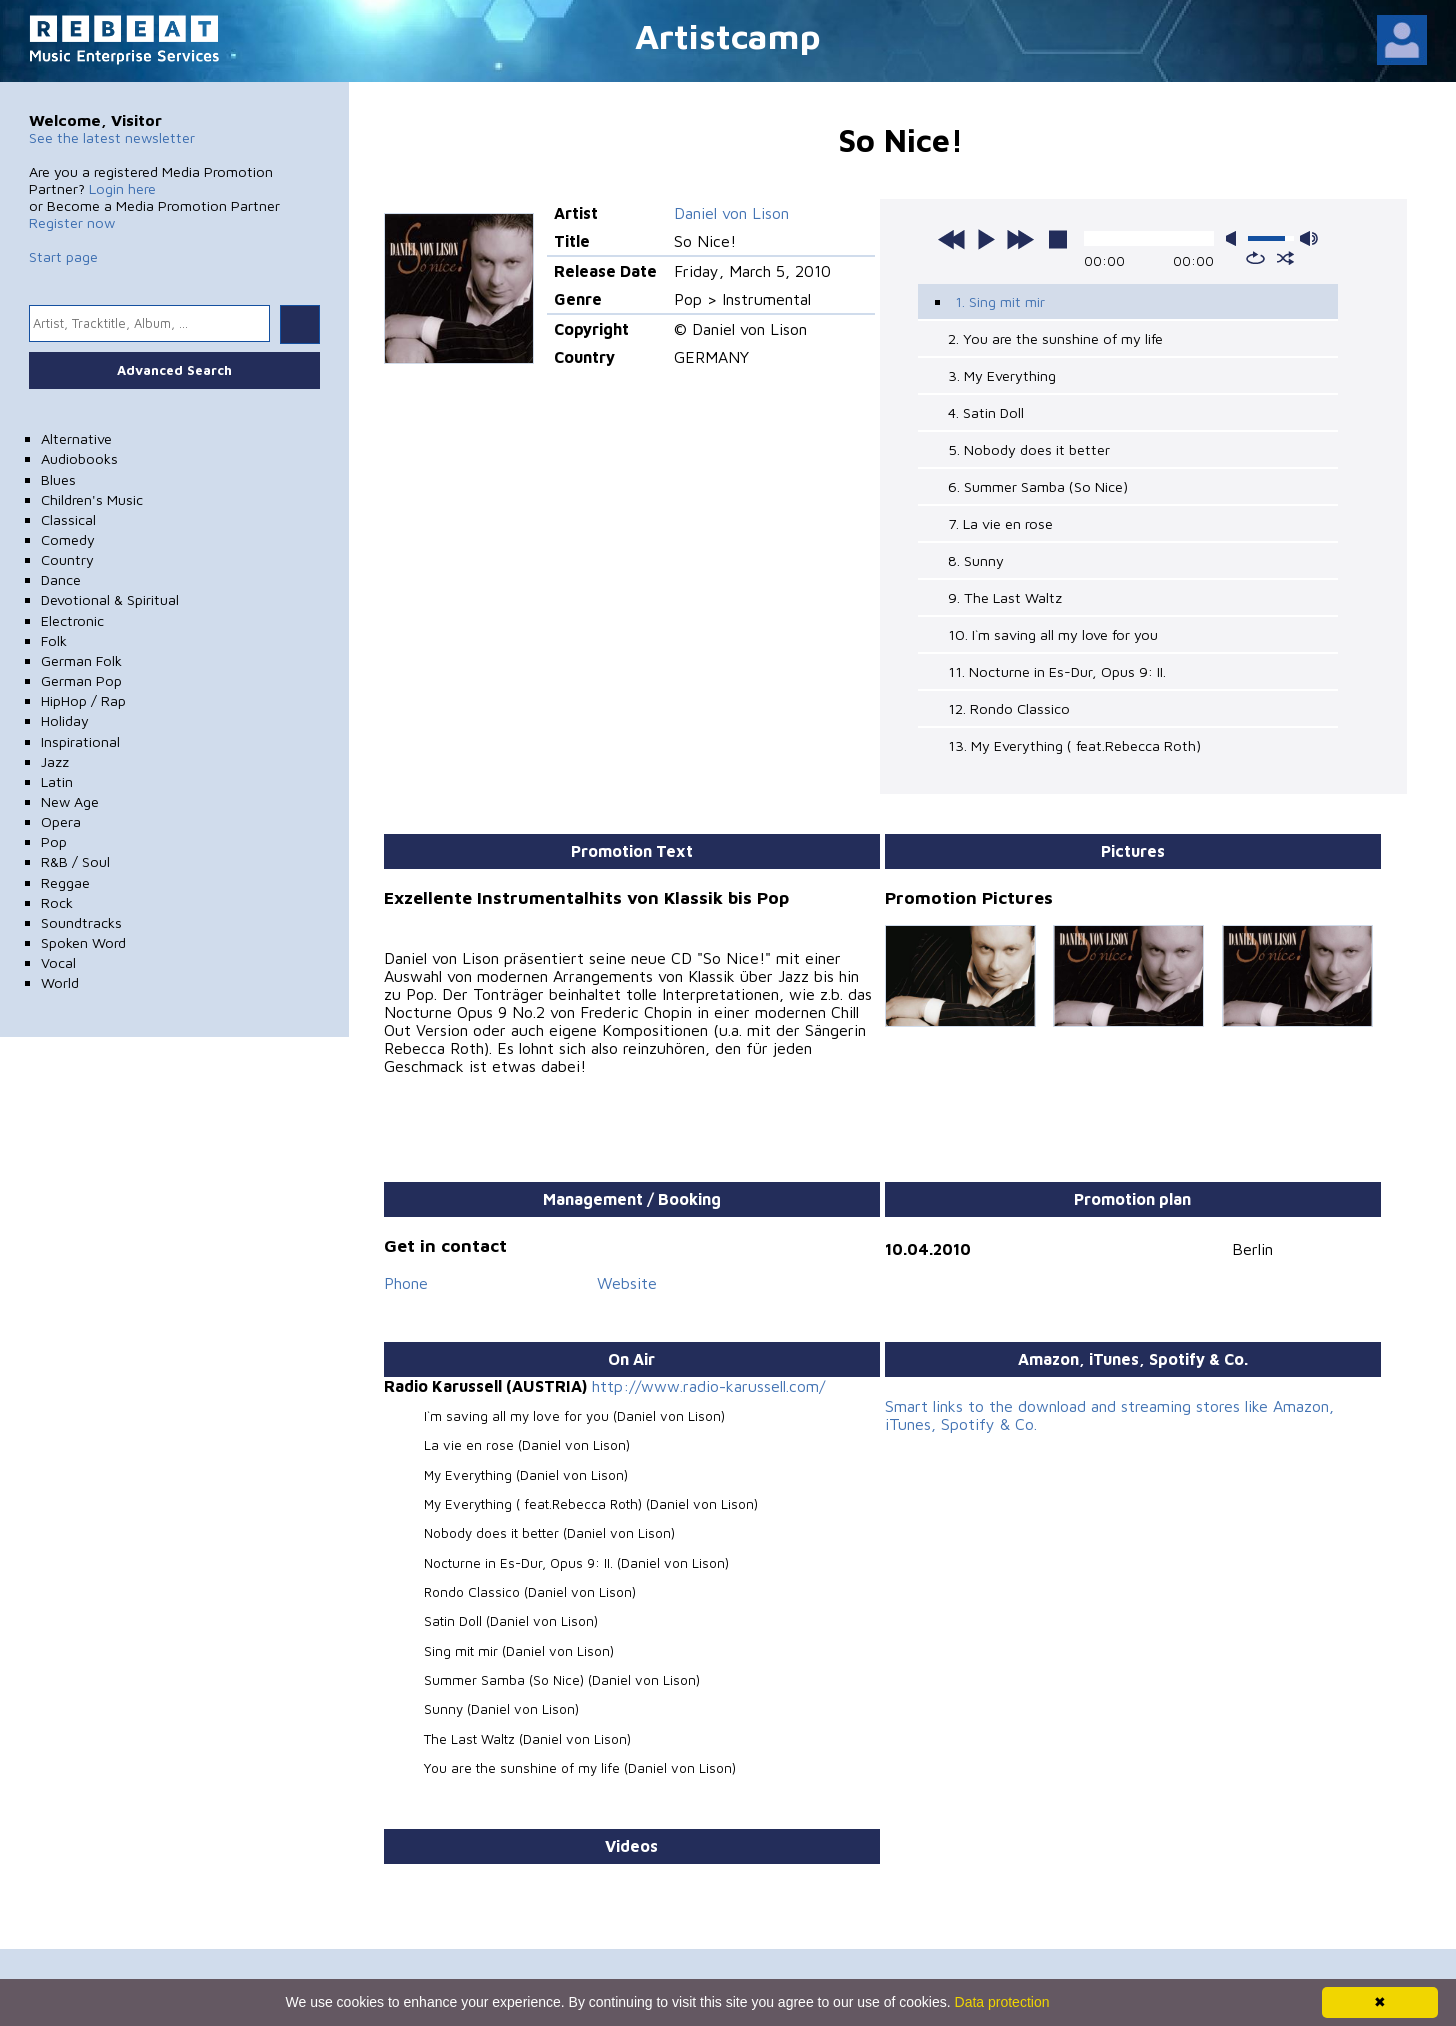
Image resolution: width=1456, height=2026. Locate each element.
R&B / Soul (75, 861)
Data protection (1002, 2002)
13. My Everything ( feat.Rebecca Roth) (1074, 745)
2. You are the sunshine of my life (1055, 338)
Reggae (65, 882)
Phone (406, 1283)
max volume (1309, 238)
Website (627, 1283)
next (1020, 239)
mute (1235, 238)
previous (952, 239)
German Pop (81, 680)
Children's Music (92, 499)
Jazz (55, 761)
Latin (57, 781)
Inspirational (80, 741)
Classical (68, 519)
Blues (58, 479)
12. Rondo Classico (1009, 708)
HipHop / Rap (83, 700)
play (986, 239)
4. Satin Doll (986, 412)
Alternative (76, 438)
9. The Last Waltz (1005, 597)
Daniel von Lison (731, 213)
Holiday (65, 720)
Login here (122, 188)
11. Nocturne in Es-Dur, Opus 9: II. (1057, 671)
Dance (61, 579)
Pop (54, 841)
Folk (54, 640)
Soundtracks (81, 922)
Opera (61, 821)
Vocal (58, 962)
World (60, 982)
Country (67, 559)
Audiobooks (79, 458)
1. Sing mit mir (1000, 301)
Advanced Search (174, 370)
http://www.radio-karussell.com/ (708, 1386)
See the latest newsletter (112, 137)
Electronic (72, 620)
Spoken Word (83, 942)
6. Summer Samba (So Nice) (1038, 486)
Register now (72, 222)
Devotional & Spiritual (110, 599)
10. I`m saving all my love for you (1053, 634)
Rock (57, 902)
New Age (70, 801)
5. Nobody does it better (1029, 449)
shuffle (1285, 258)
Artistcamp (728, 35)
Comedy (68, 539)
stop (1058, 239)
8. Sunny (976, 560)
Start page (63, 256)
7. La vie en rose (1000, 523)
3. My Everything (1002, 375)
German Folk (81, 660)
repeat (1255, 258)
